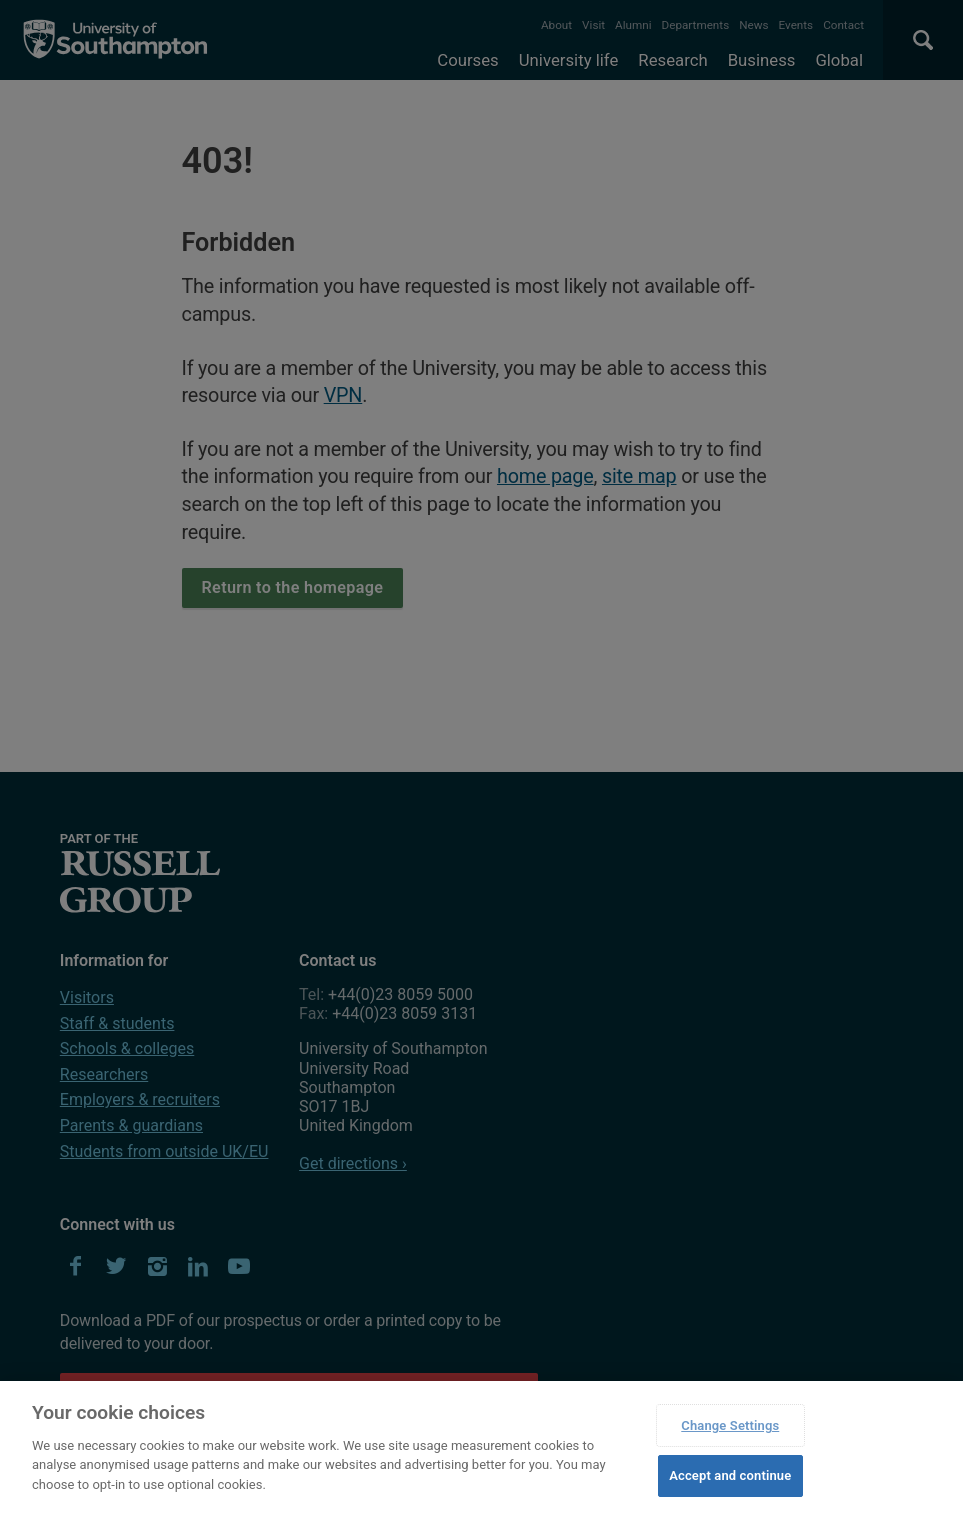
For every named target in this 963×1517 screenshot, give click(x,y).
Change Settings (730, 1425)
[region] (481, 1449)
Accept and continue (730, 1475)
